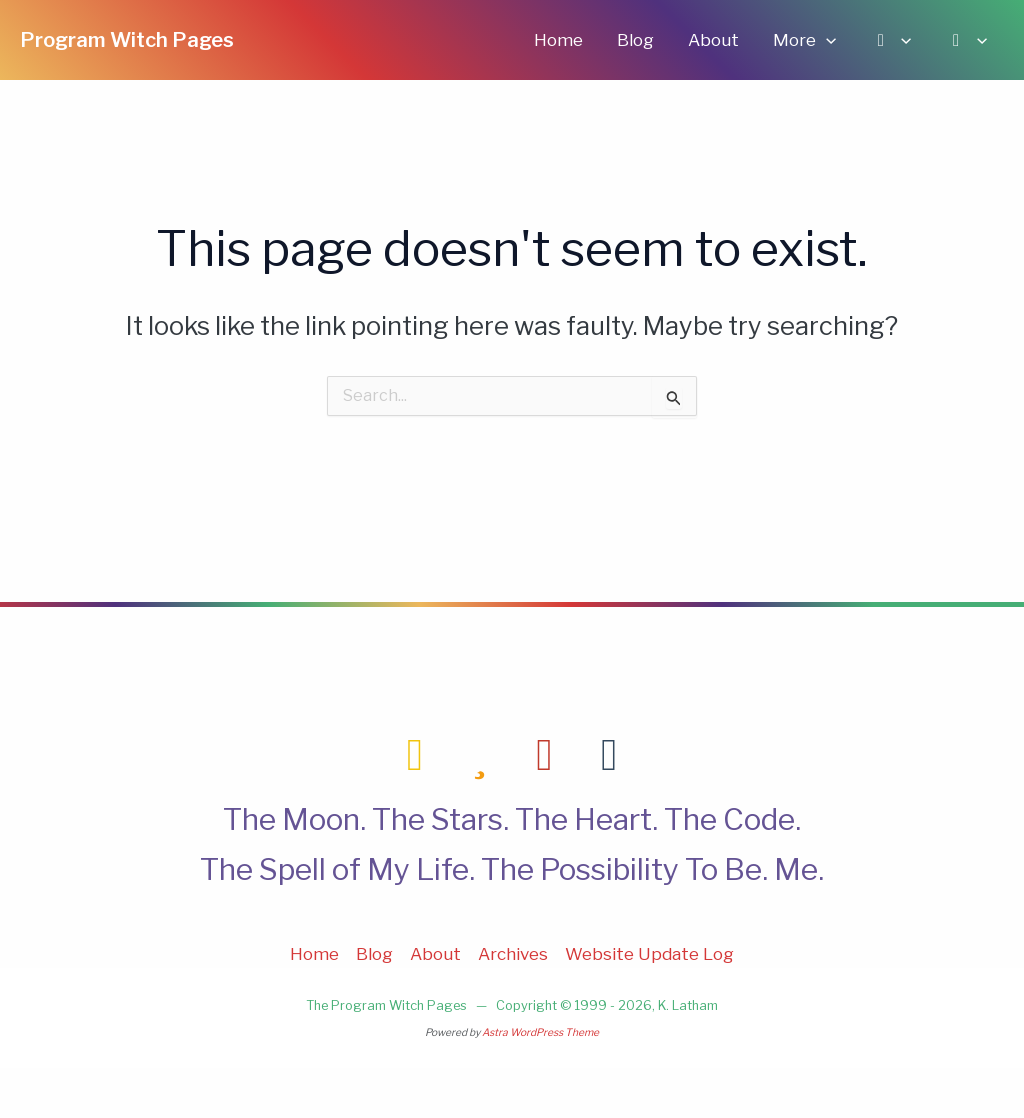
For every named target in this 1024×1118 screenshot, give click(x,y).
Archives (513, 954)
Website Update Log (649, 954)
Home (558, 40)
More (804, 40)
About (713, 40)
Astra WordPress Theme (540, 1032)
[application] (826, 40)
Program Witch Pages (127, 40)
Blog (635, 40)
